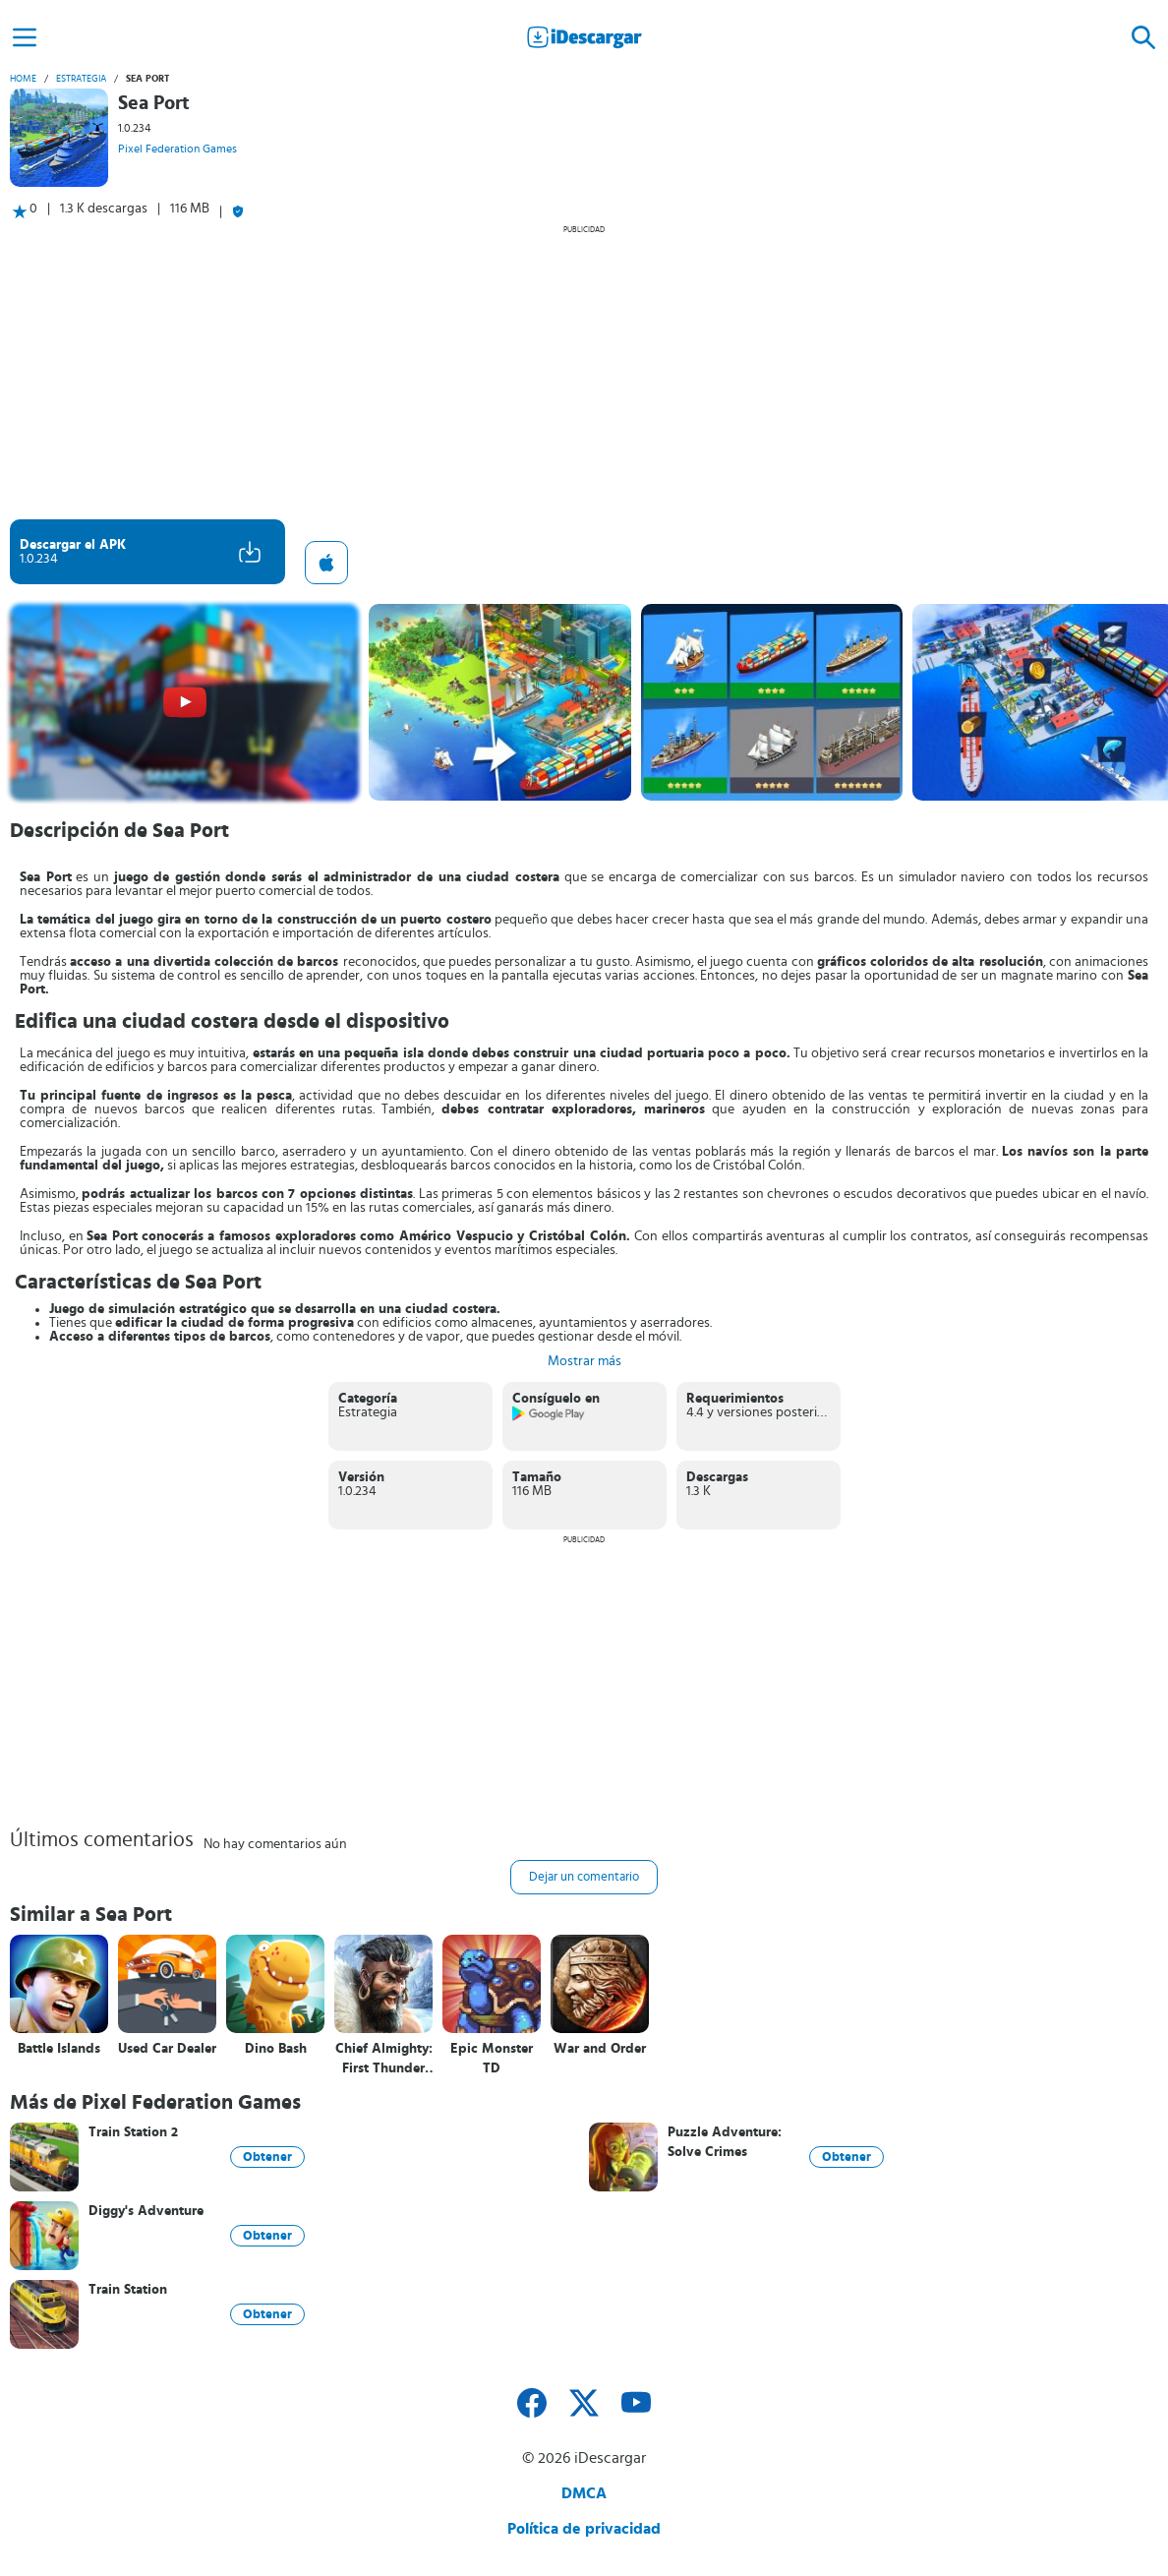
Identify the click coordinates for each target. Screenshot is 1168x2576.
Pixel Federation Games (177, 148)
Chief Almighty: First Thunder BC (384, 2059)
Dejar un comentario (584, 1877)
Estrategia (81, 79)
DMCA (584, 2493)
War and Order (600, 2049)
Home (23, 79)
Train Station (127, 2290)
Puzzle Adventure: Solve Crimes (725, 2142)
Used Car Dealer (167, 2049)
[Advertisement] (584, 371)
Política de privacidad (584, 2529)
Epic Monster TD (491, 2058)
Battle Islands (59, 2049)
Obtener (267, 2157)
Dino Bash (276, 2049)
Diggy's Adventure (146, 2211)
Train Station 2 (133, 2132)
